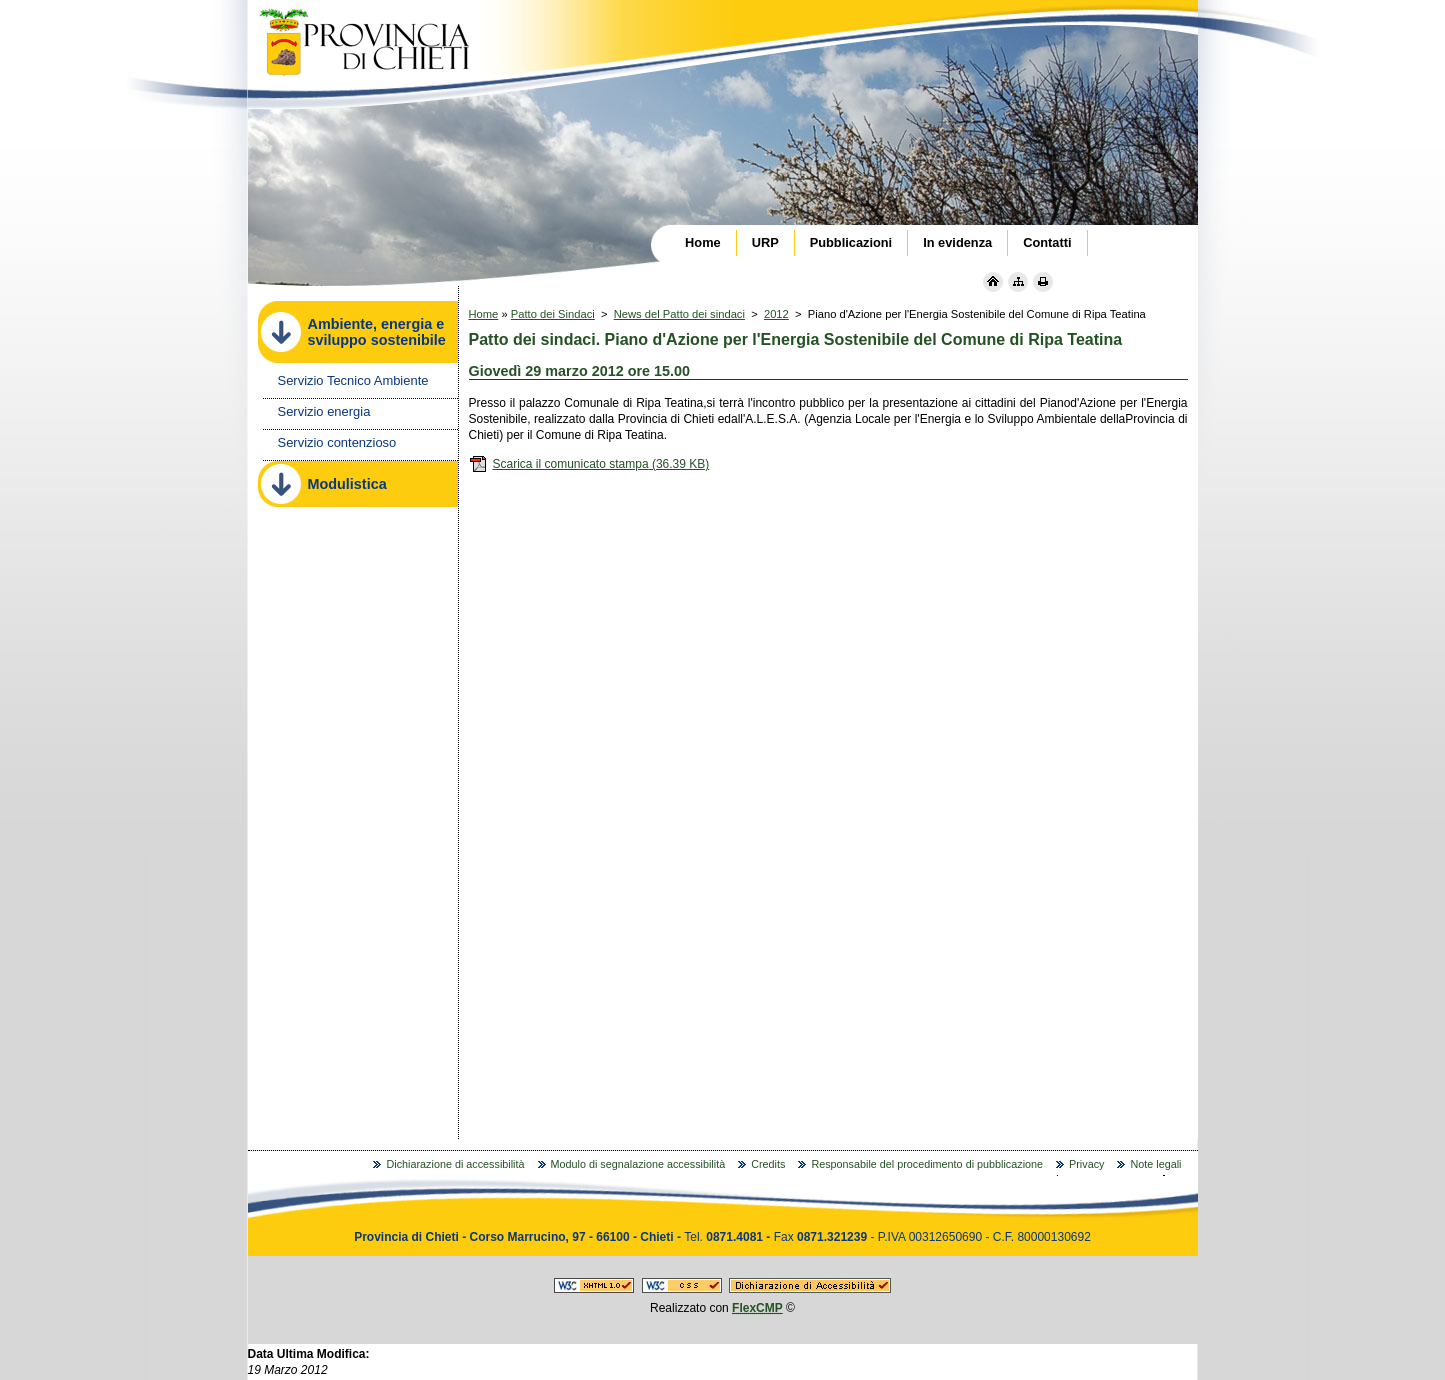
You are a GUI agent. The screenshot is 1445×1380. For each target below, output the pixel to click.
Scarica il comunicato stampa (589, 464)
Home (484, 314)
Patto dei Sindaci (553, 314)
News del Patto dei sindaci (679, 314)
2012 (776, 314)
